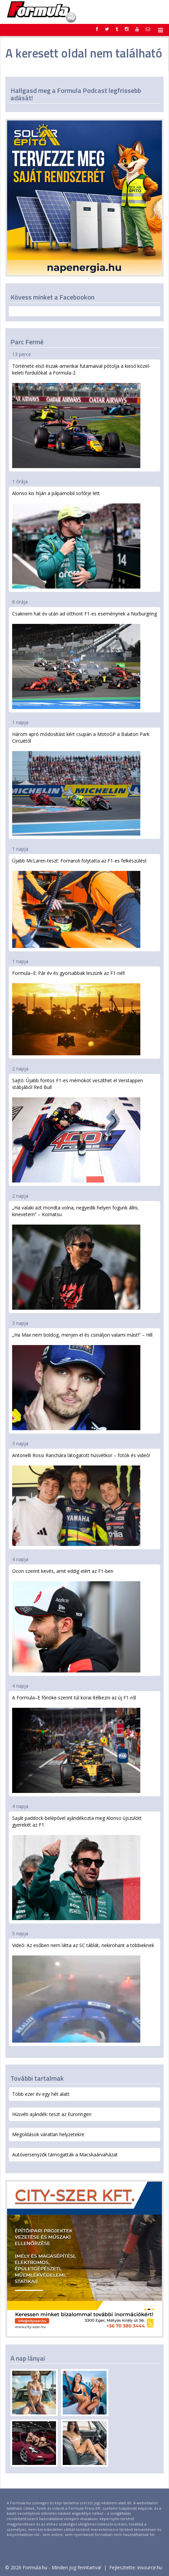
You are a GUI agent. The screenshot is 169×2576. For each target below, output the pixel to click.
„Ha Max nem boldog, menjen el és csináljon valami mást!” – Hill (82, 1381)
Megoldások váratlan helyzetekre (48, 2134)
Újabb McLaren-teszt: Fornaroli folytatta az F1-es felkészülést (79, 902)
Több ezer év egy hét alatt (40, 2094)
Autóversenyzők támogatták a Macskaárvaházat (65, 2154)
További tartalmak (37, 2078)
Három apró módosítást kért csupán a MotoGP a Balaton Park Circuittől (80, 783)
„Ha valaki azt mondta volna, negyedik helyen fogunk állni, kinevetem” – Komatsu (76, 1257)
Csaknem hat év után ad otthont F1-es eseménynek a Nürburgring (84, 659)
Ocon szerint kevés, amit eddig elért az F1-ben (76, 1620)
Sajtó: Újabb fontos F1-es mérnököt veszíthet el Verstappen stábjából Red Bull (77, 1130)
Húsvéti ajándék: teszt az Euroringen (51, 2114)
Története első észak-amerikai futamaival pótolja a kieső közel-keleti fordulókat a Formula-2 (81, 415)
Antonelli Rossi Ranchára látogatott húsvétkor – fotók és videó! (81, 1499)
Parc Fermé (27, 342)
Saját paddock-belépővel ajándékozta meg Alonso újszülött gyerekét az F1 (77, 1867)
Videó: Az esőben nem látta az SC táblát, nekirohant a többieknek (83, 1992)
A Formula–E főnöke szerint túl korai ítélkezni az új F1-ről (76, 1743)
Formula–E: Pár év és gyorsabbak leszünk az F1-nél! (76, 1012)
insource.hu (149, 2567)
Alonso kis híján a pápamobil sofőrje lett (76, 539)
